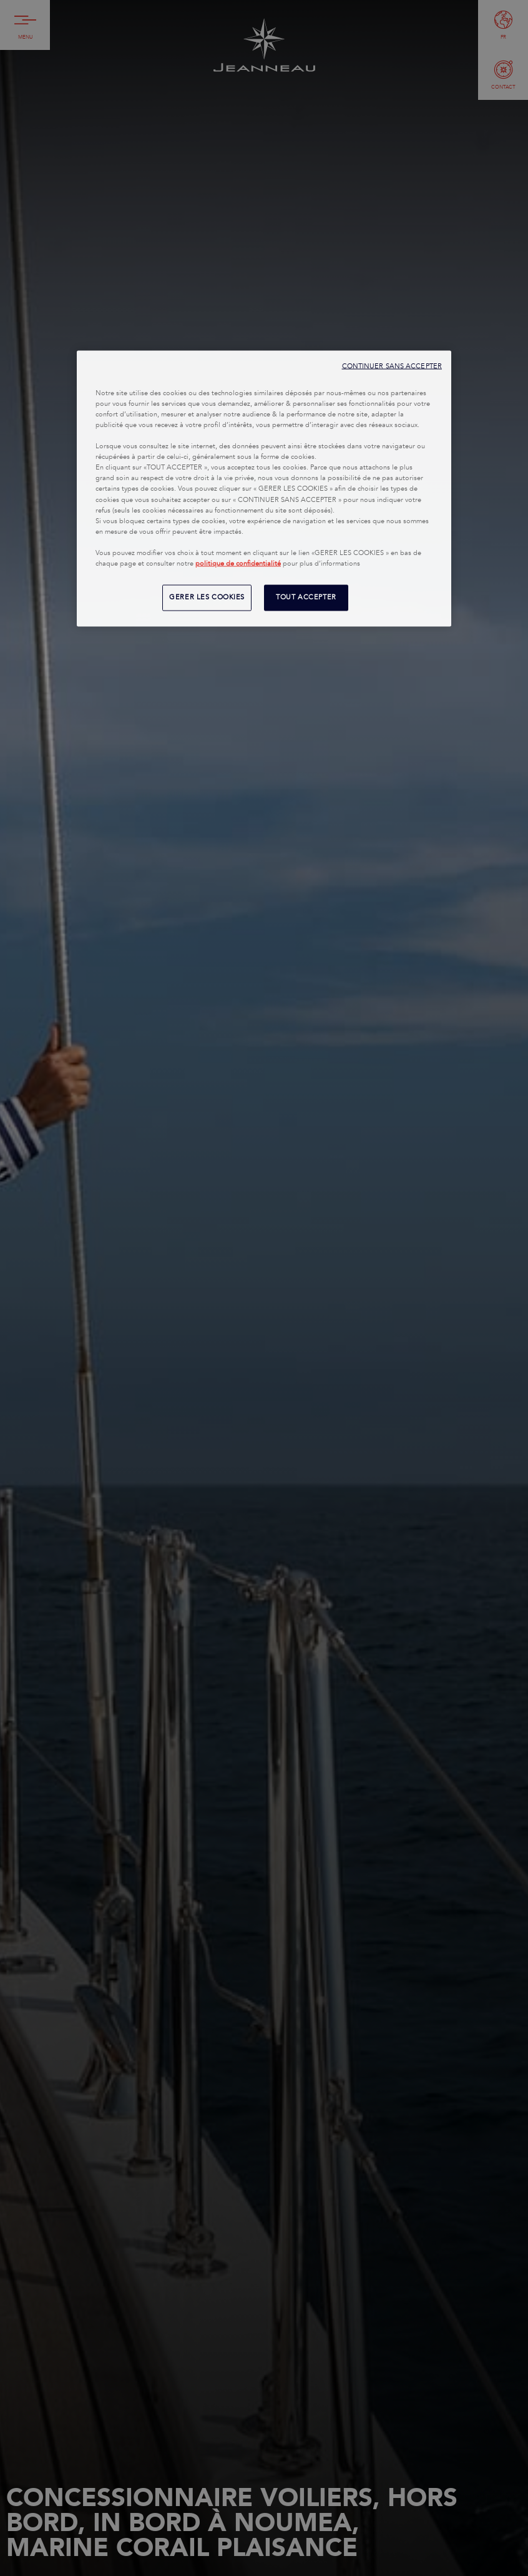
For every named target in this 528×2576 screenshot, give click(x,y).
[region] (264, 488)
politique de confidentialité (238, 563)
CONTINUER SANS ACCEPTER (392, 365)
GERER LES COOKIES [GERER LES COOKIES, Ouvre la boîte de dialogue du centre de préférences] (207, 596)
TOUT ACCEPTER (306, 596)
